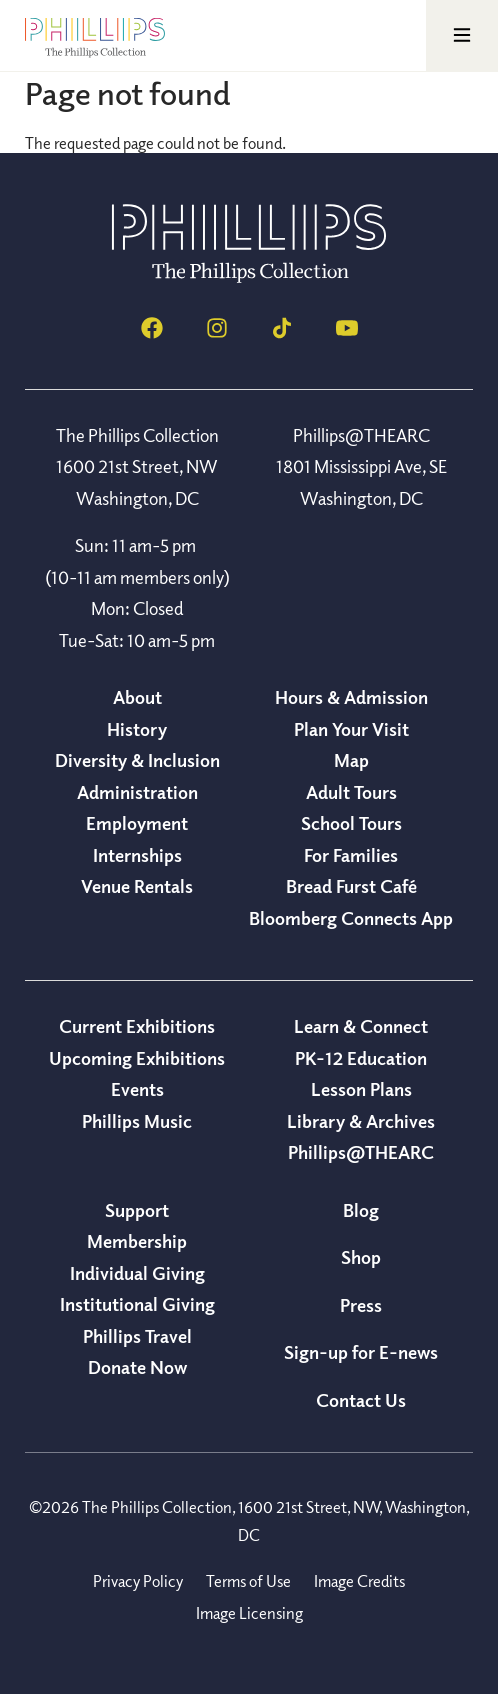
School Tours (351, 823)
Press (361, 1305)
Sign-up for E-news (361, 1352)
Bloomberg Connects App (351, 918)
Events (137, 1089)
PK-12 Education (361, 1058)
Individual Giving (137, 1273)
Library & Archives (361, 1121)
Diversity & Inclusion (137, 760)
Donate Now (137, 1367)
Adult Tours (351, 792)
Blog (361, 1210)
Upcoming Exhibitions (137, 1058)
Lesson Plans (361, 1089)
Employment (137, 823)
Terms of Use (248, 1581)
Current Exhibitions (137, 1026)
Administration (137, 792)
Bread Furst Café (351, 886)
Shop (361, 1257)
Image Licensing (249, 1613)
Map (351, 760)
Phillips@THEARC (361, 1152)
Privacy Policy (138, 1581)
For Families (351, 855)
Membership (137, 1241)
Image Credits (359, 1581)
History (137, 729)
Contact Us (361, 1400)
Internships (137, 855)
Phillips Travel (137, 1336)
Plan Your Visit (351, 729)
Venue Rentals (137, 886)
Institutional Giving (137, 1304)
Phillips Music (137, 1121)
